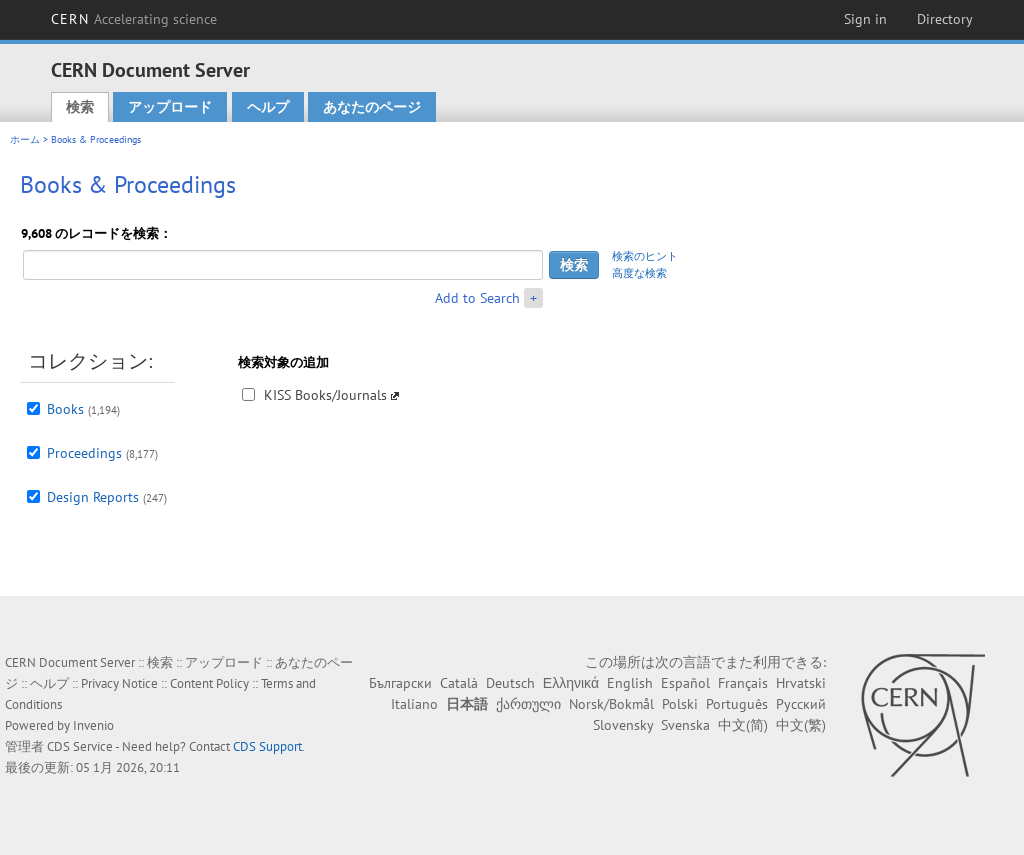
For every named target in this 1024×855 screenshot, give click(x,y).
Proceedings (84, 453)
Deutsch (510, 683)
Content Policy (209, 683)
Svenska (685, 725)
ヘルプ (268, 107)
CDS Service (80, 746)
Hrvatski (801, 683)
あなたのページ (372, 107)
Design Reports (93, 497)
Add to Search (477, 298)
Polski (680, 704)
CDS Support (267, 746)
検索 (80, 107)
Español (685, 683)
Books (65, 409)
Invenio (93, 725)
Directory (945, 19)
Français (743, 683)
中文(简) (743, 725)
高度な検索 (639, 273)
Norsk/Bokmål (611, 704)
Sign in (865, 19)
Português (737, 704)
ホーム (25, 139)
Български (400, 683)
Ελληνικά (571, 683)
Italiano (414, 704)
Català (459, 683)
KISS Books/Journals (325, 395)
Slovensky (623, 725)
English (630, 683)
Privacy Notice (119, 683)
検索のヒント (645, 256)
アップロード (170, 107)
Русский (801, 704)
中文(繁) (801, 725)
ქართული (528, 704)
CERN (134, 19)
